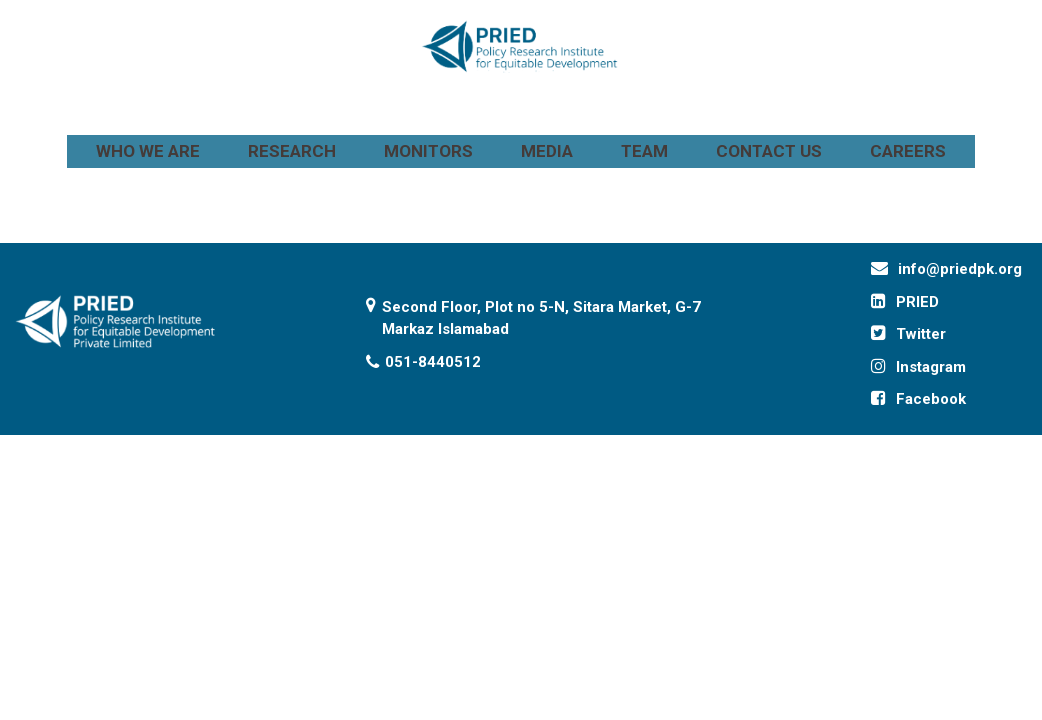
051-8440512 (433, 362)
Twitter (921, 334)
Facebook (931, 399)
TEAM (644, 151)
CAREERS (908, 151)
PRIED (917, 302)
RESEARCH (292, 151)
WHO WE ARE (148, 151)
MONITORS (428, 151)
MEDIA (547, 151)
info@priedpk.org (960, 269)
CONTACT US (769, 151)
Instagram (931, 367)
